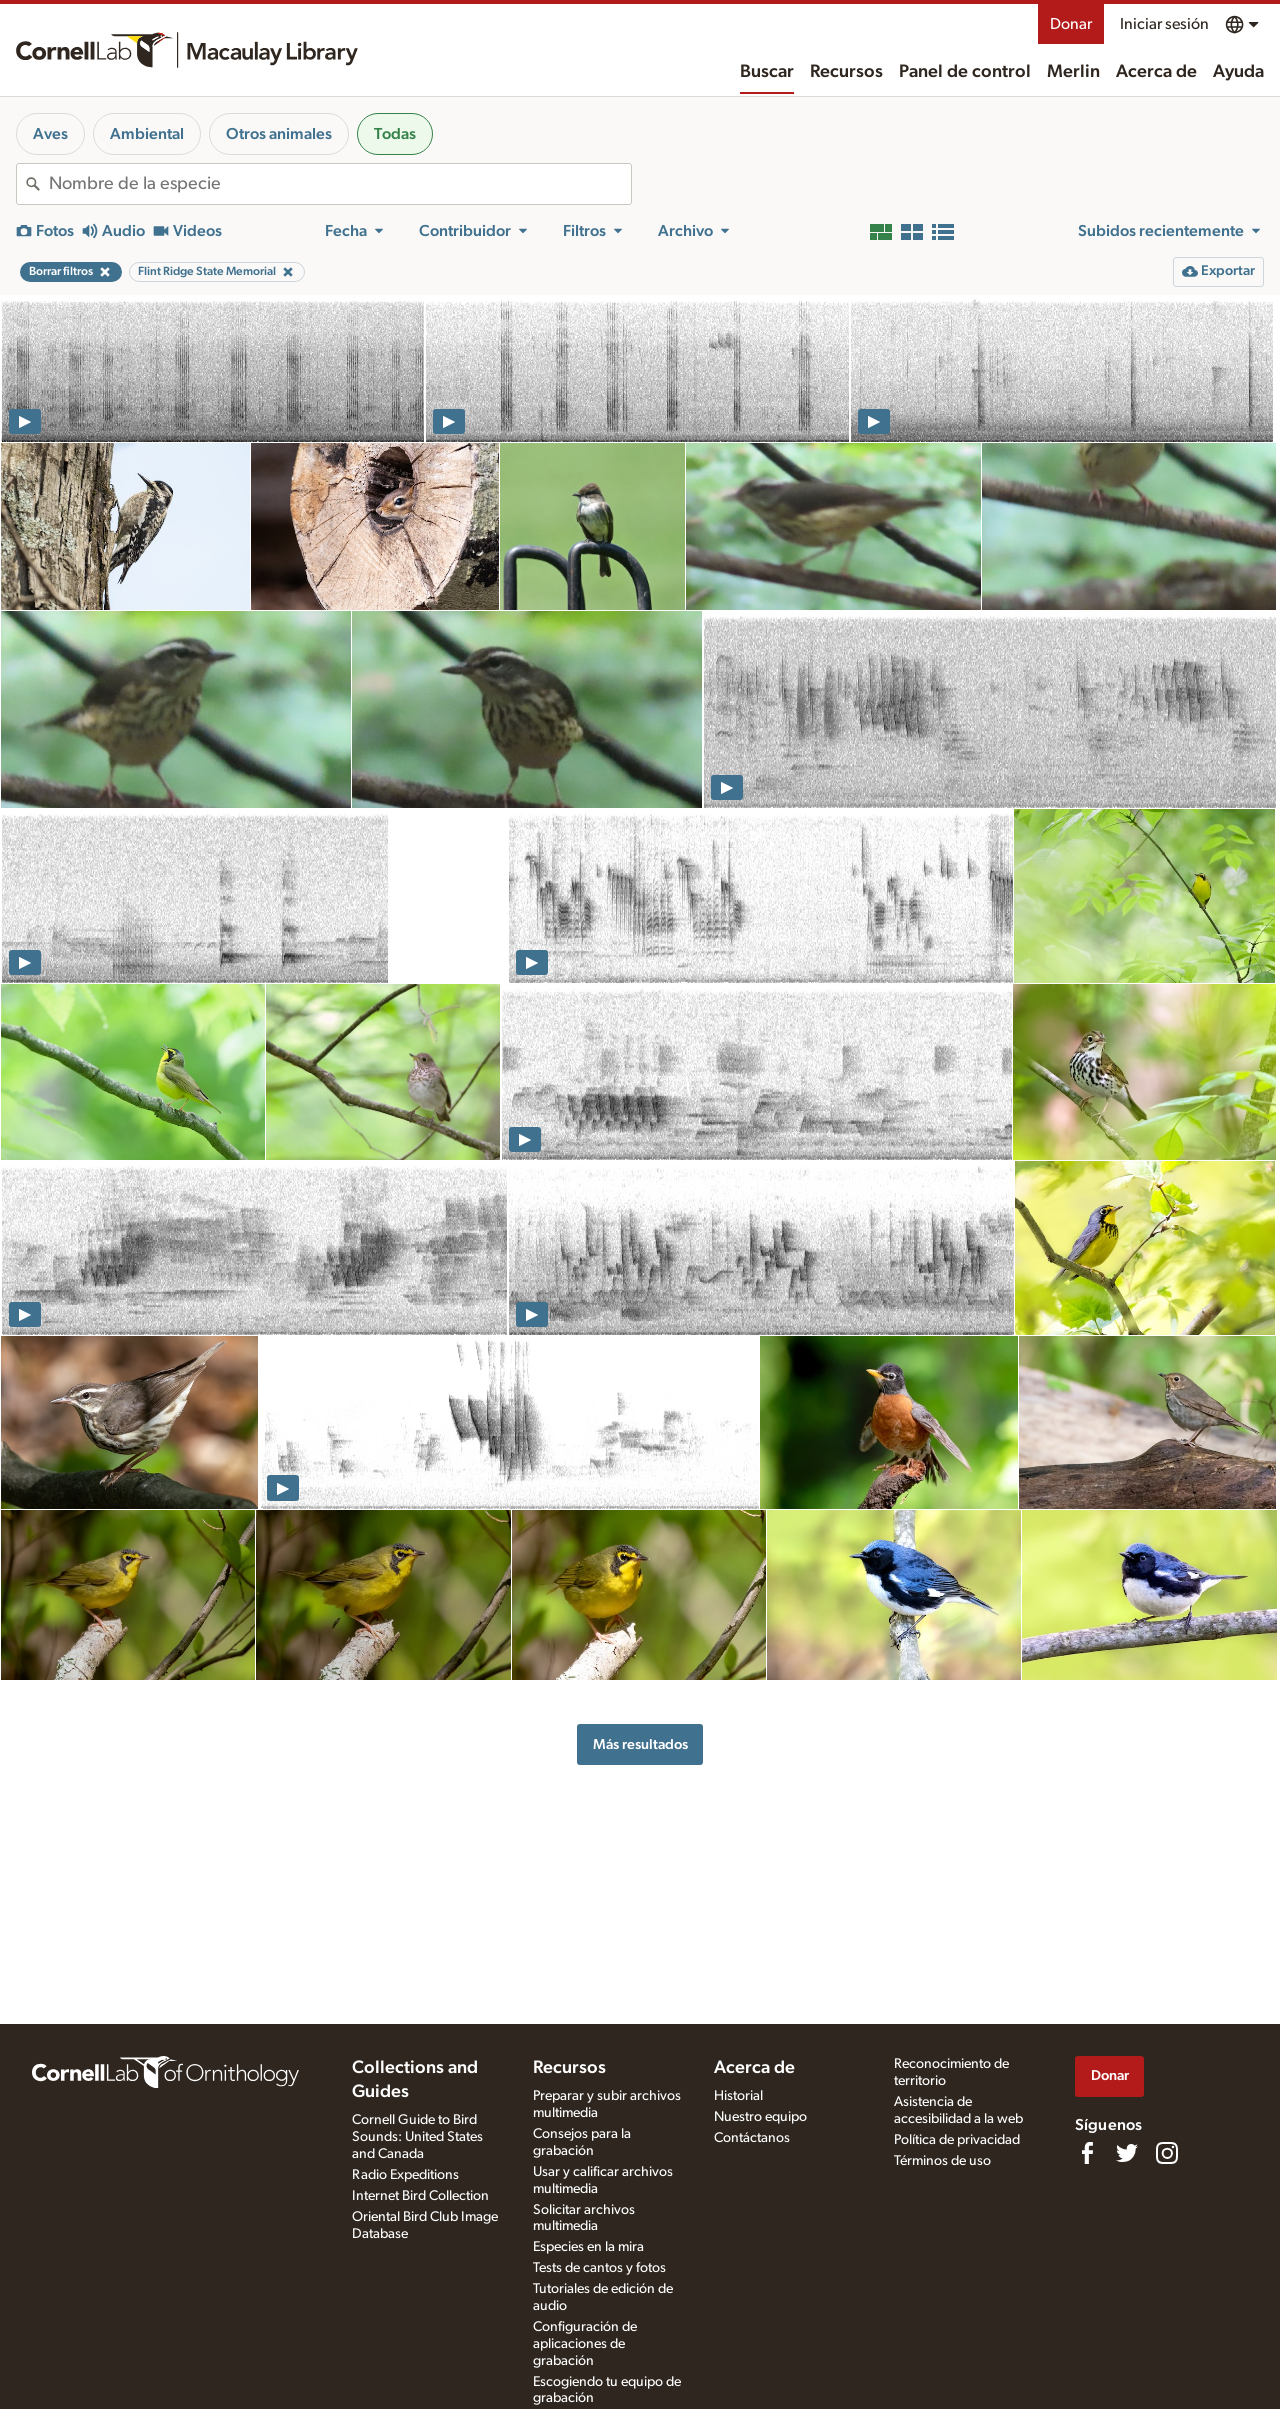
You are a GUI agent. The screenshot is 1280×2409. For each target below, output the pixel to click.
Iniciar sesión (1164, 24)
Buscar (767, 72)
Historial (738, 2096)
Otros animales (279, 134)
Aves (50, 134)
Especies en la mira (588, 2247)
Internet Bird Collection (420, 2196)
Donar (1071, 24)
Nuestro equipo (760, 2117)
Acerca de (1156, 72)
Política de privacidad (957, 2140)
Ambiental (147, 134)
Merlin (1073, 72)
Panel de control (965, 72)
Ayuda (1238, 72)
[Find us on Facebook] (1087, 2153)
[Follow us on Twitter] (1127, 2153)
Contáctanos (752, 2138)
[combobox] (340, 184)
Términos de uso (942, 2161)
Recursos (846, 72)
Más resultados (640, 1744)
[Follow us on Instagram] (1167, 2153)
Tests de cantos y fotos (599, 2268)
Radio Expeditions (405, 2175)
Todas (395, 134)
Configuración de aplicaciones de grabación (585, 2344)
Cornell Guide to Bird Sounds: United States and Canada (417, 2137)
